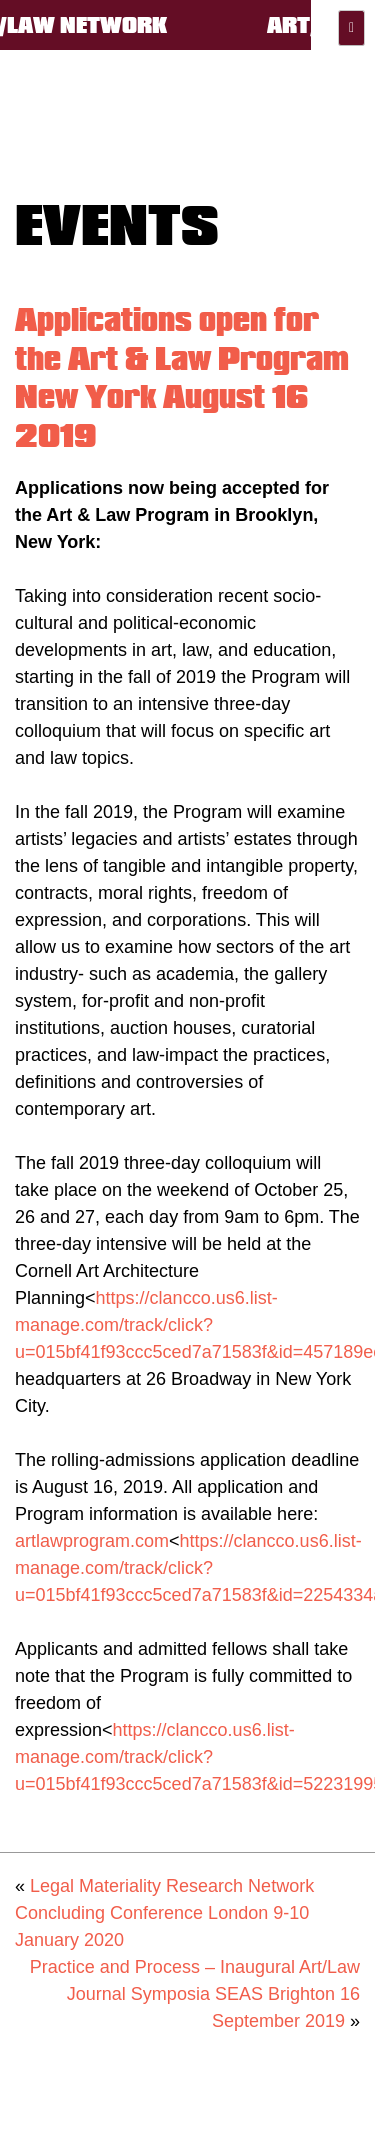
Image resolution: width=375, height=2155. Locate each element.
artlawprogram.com (92, 1541)
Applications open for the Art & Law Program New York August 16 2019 (182, 377)
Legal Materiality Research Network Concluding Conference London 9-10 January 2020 (164, 1913)
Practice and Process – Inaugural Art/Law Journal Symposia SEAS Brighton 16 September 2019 (195, 1994)
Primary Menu (351, 28)
